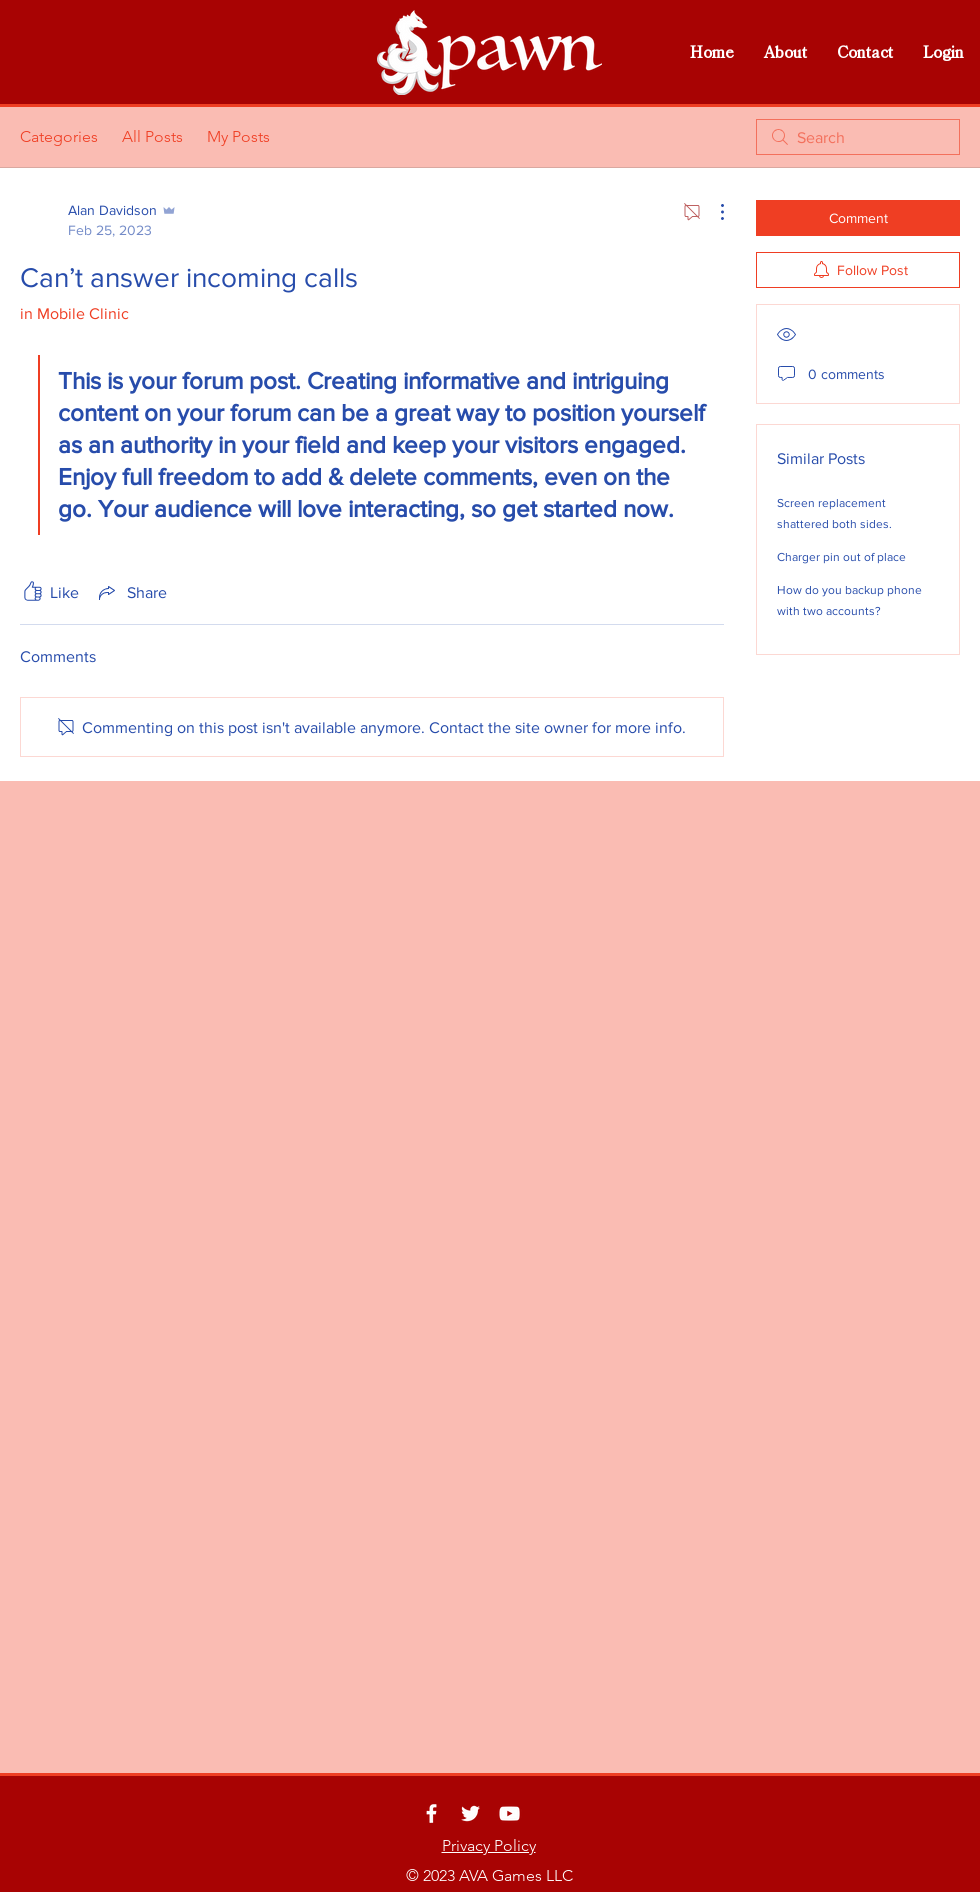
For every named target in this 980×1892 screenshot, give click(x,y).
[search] (858, 137)
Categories (59, 136)
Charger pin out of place (841, 557)
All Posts (152, 136)
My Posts (238, 136)
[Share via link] (131, 592)
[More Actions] (712, 212)
